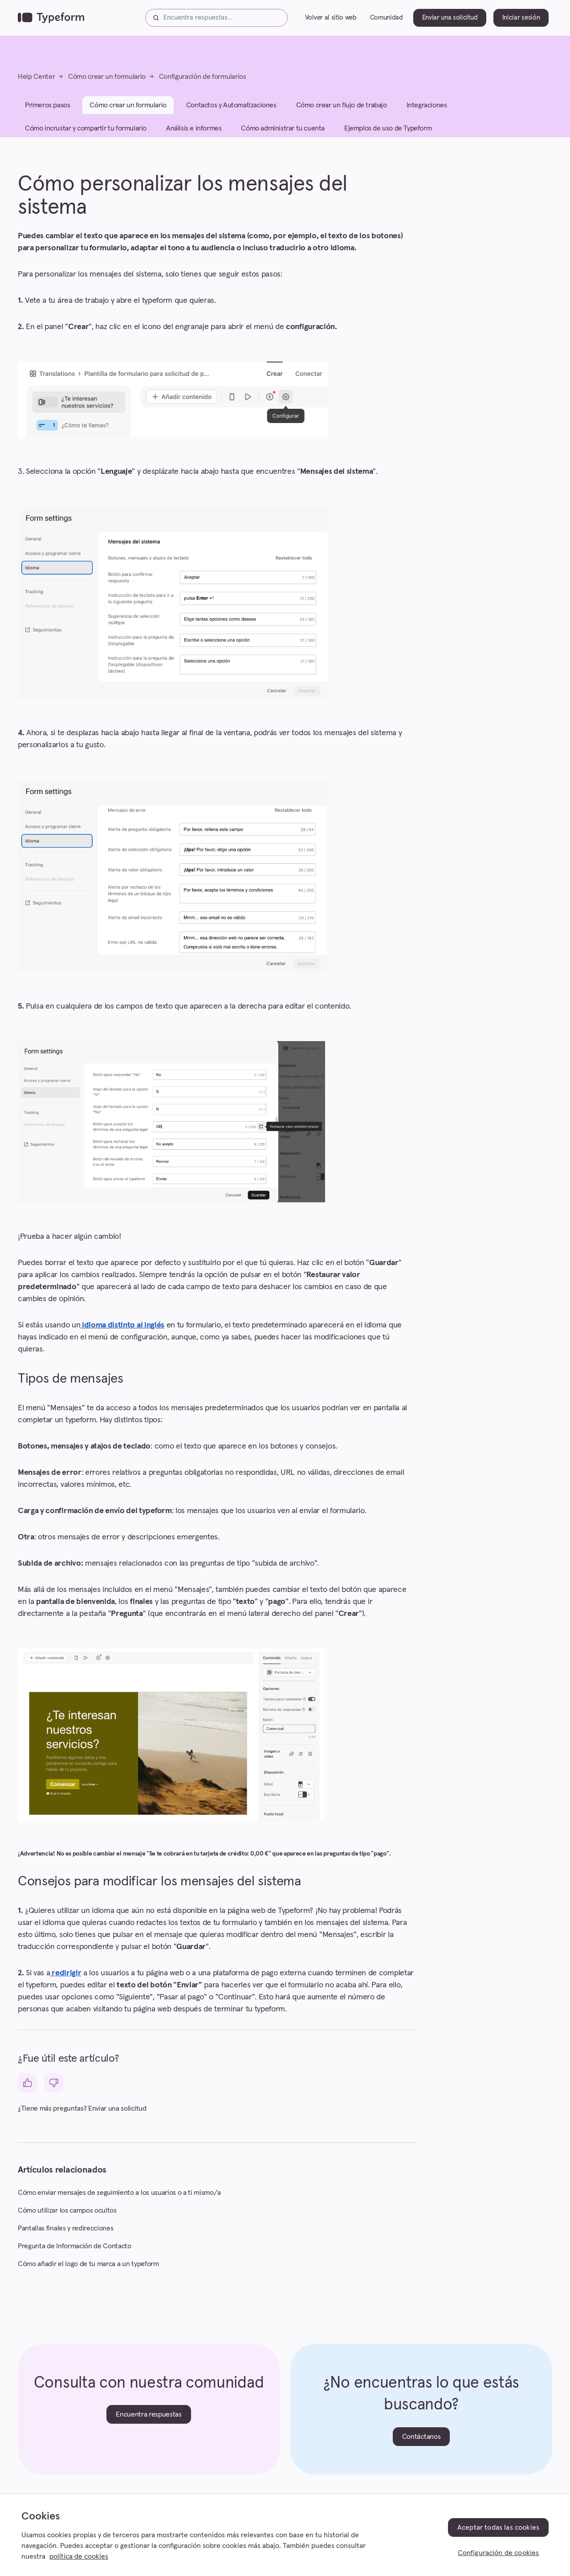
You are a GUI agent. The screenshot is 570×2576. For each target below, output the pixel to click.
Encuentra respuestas (149, 2418)
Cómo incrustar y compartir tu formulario (86, 131)
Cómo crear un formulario (107, 80)
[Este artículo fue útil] (27, 2086)
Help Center (36, 80)
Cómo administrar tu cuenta (283, 131)
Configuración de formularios (202, 80)
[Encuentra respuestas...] (216, 19)
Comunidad (386, 19)
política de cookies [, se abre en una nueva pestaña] (78, 2556)
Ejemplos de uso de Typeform (388, 131)
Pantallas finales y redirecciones (65, 2231)
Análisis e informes (193, 131)
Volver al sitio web (331, 19)
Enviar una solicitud (450, 19)
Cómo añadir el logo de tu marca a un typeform (88, 2267)
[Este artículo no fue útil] (53, 2086)
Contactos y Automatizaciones (231, 108)
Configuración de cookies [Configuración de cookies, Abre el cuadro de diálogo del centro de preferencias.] (498, 2552)
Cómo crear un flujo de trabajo (341, 108)
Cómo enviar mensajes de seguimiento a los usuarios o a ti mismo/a (119, 2196)
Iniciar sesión (521, 19)
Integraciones (427, 108)
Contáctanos (421, 2440)
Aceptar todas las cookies (498, 2527)
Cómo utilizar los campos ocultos (67, 2214)
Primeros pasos (47, 108)
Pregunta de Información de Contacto (74, 2249)
